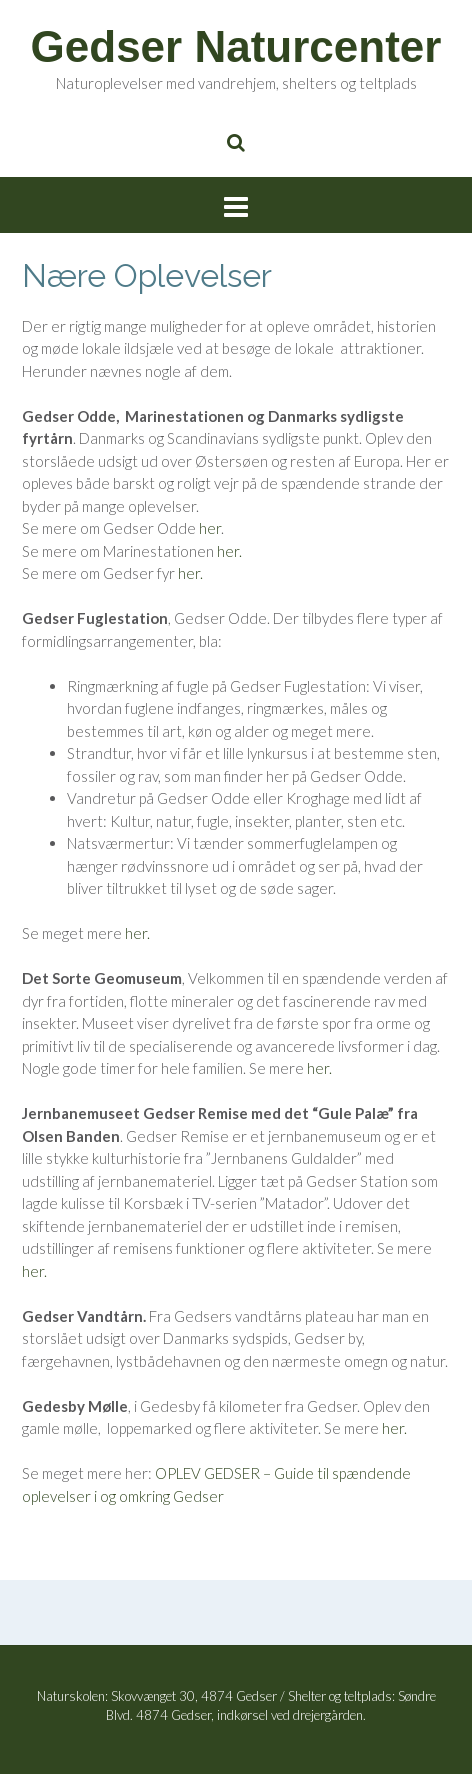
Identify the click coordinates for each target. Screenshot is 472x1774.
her (210, 528)
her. (229, 551)
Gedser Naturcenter (236, 46)
